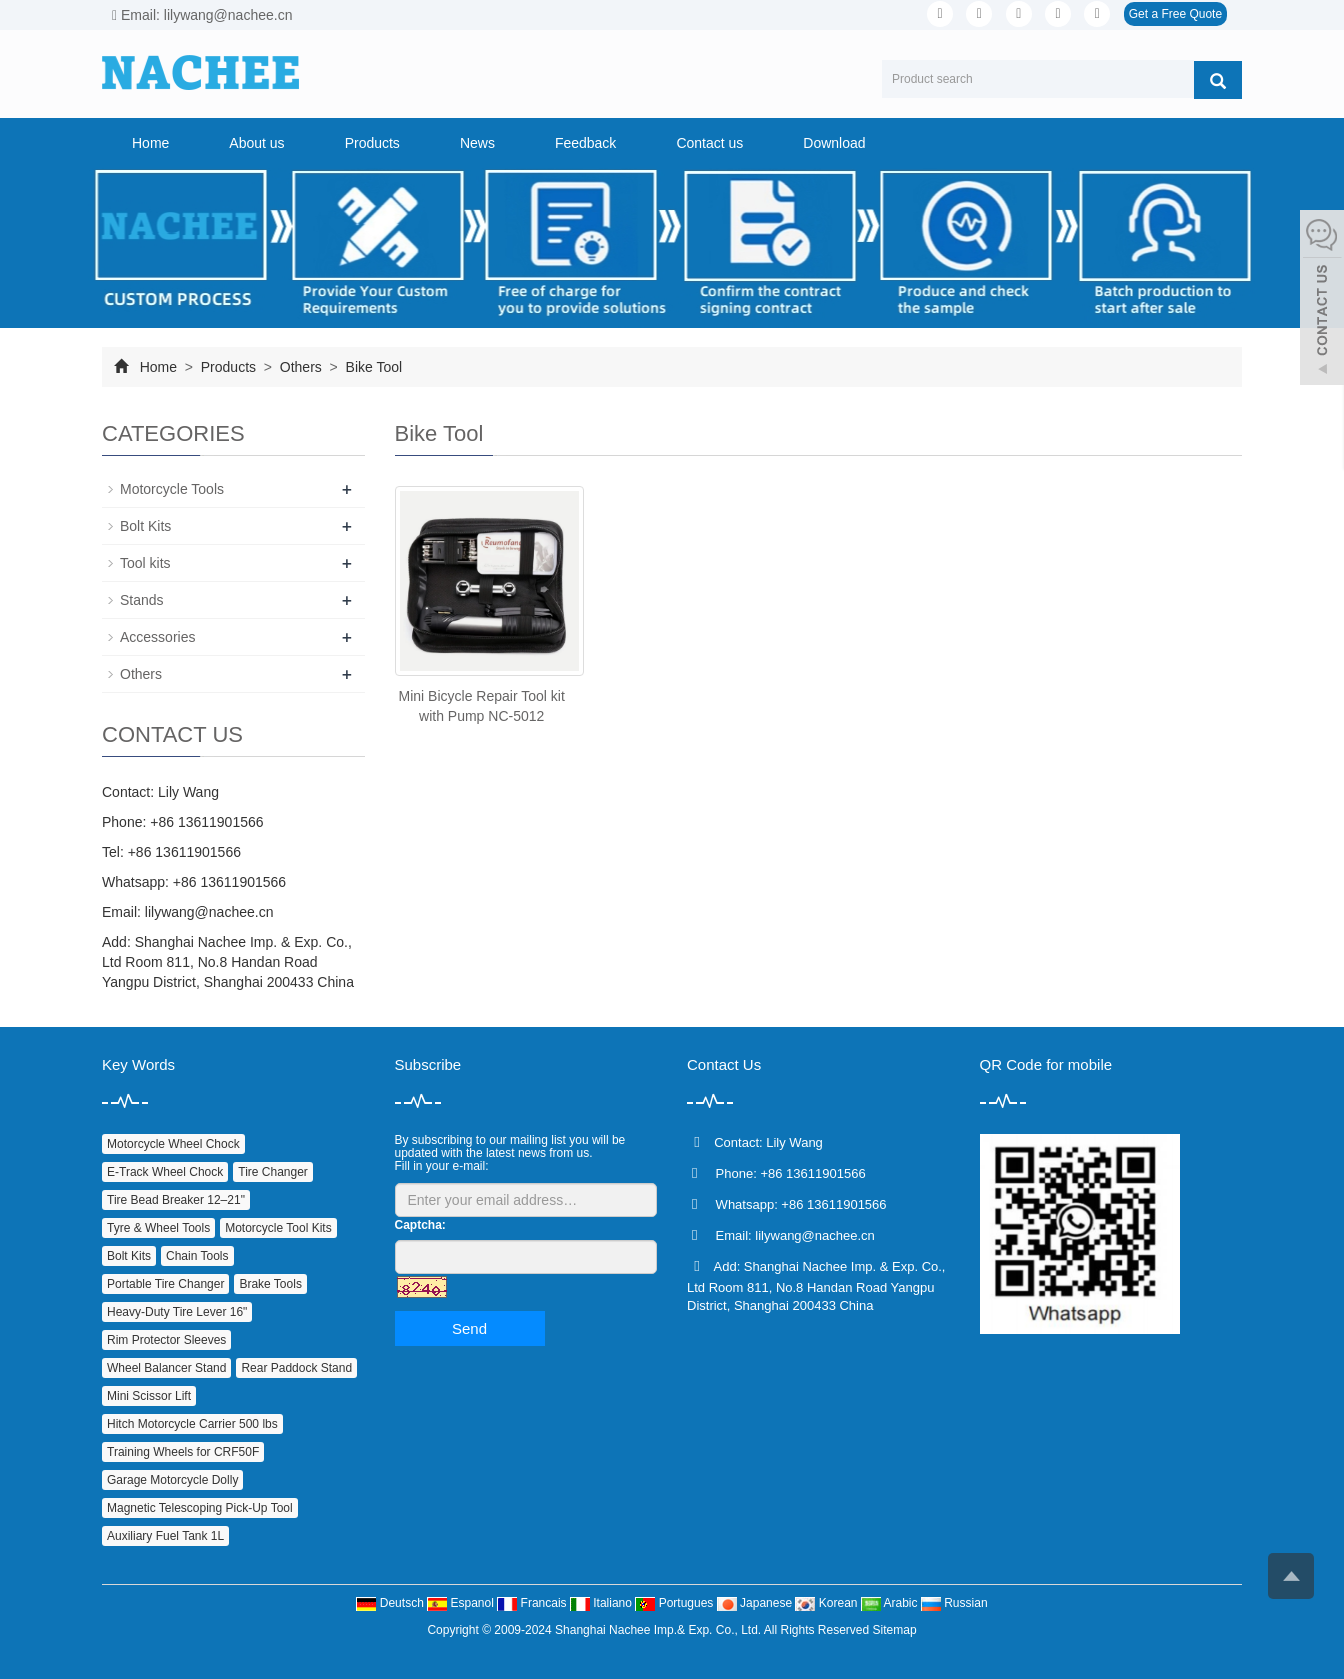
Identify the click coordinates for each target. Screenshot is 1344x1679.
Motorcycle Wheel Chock (173, 1144)
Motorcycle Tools (172, 489)
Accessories (157, 637)
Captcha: (420, 1225)
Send (469, 1328)
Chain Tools (197, 1256)
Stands (142, 600)
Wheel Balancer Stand (166, 1368)
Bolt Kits (145, 526)
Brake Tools (270, 1284)
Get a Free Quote (1175, 14)
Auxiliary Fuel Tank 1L (165, 1536)
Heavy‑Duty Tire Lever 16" (177, 1312)
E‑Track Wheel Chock (165, 1172)
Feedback (585, 143)
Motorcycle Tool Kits (278, 1228)
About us (256, 143)
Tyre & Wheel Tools (158, 1228)
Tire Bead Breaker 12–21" (176, 1200)
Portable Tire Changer (165, 1284)
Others (301, 367)
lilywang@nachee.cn (209, 912)
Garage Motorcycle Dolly (172, 1480)
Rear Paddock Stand (296, 1368)
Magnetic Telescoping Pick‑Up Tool (200, 1508)
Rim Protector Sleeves (166, 1340)
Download (834, 143)
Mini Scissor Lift (149, 1396)
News (477, 143)
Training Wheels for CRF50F (183, 1452)
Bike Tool (372, 367)
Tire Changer (273, 1172)
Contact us (709, 143)
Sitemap (895, 1630)
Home (150, 143)
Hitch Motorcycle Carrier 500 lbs (192, 1424)
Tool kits (145, 563)
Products (372, 143)
